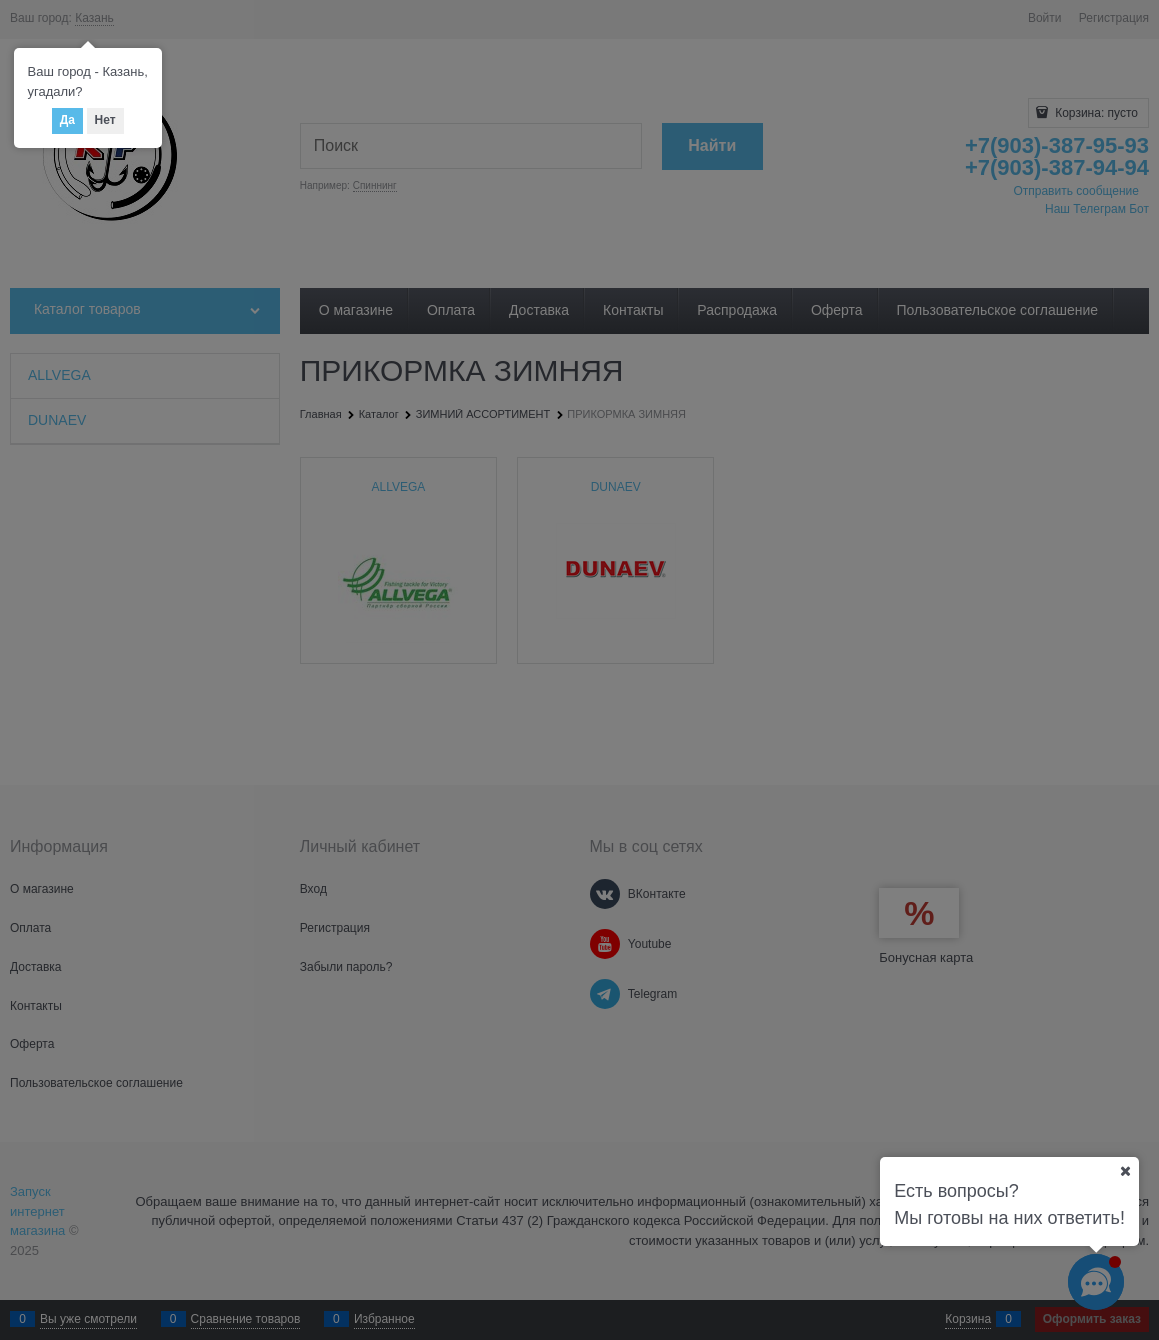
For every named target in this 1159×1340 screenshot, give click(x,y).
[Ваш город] (1125, 1171)
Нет (105, 120)
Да (67, 120)
